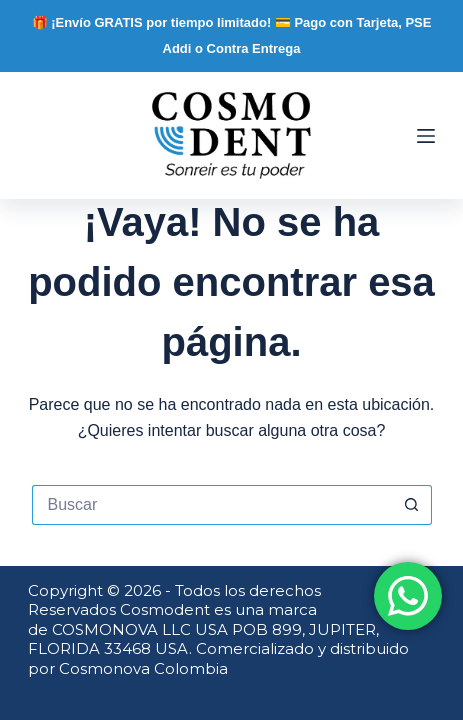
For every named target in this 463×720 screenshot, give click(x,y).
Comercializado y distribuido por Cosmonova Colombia (218, 658)
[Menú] (426, 136)
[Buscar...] (212, 505)
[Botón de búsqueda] (412, 505)
